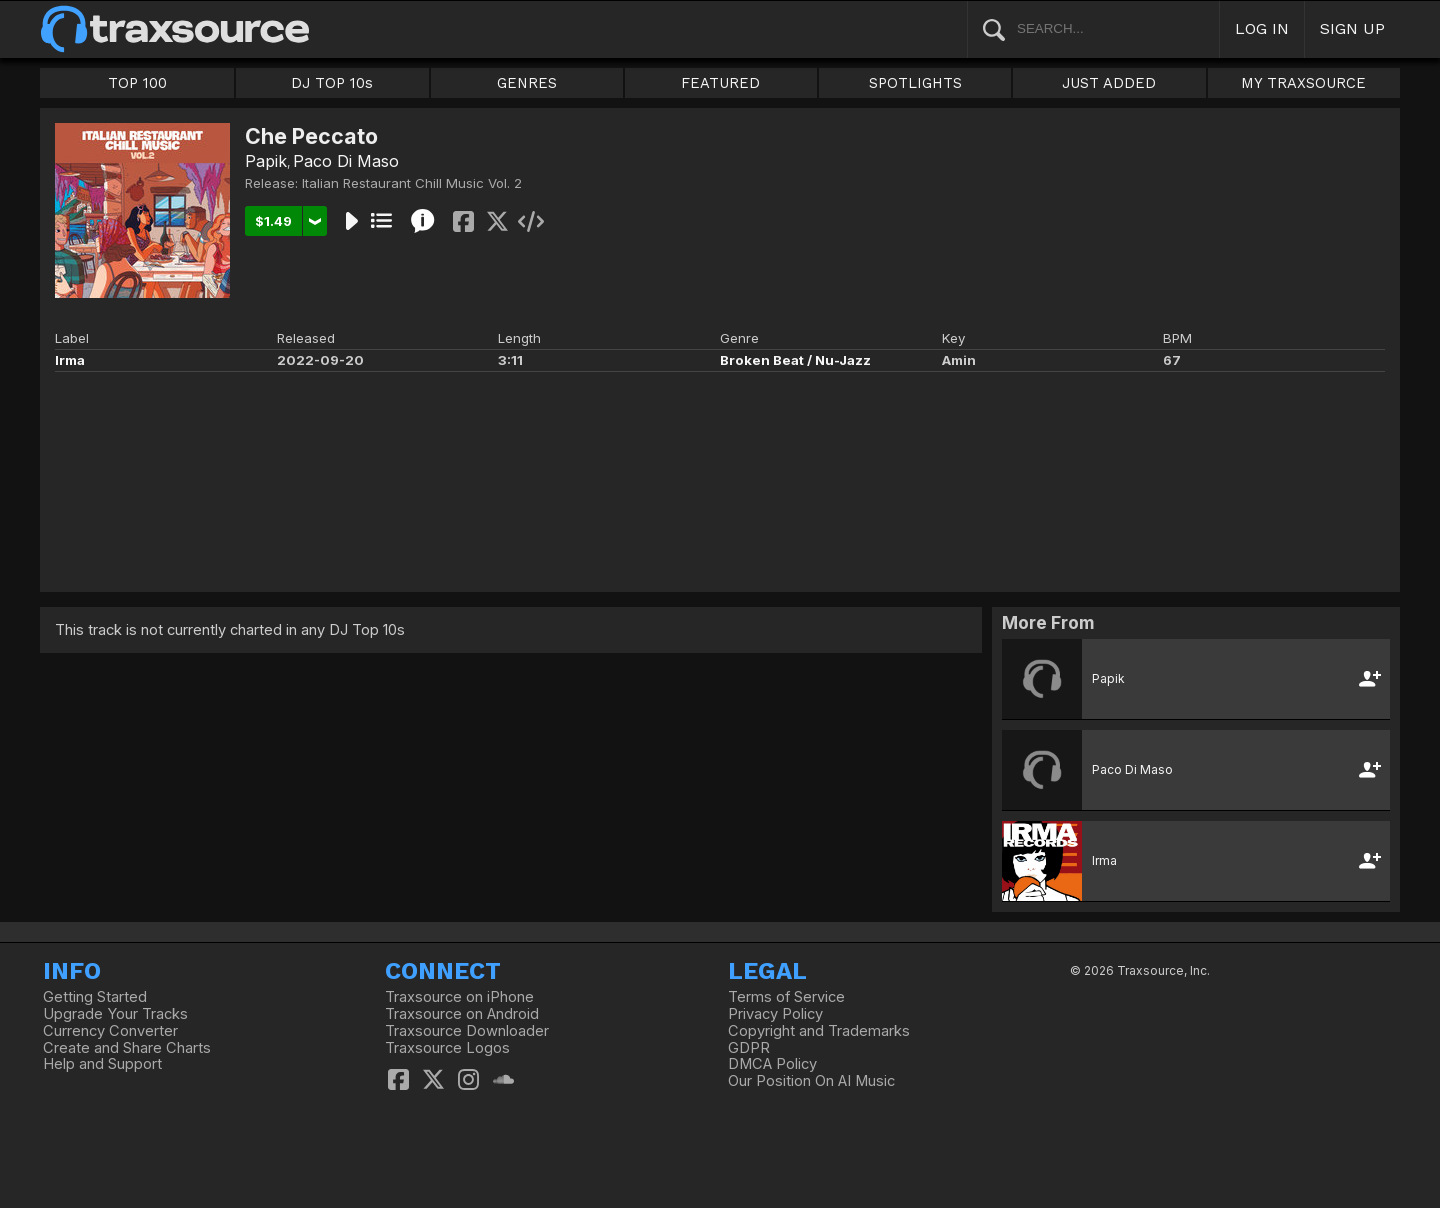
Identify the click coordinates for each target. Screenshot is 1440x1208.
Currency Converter (110, 1031)
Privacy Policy (775, 1014)
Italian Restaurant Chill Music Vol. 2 (412, 183)
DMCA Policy (772, 1064)
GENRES (527, 83)
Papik (266, 161)
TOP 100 (137, 83)
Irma (70, 360)
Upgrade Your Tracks (115, 1014)
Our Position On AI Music (811, 1081)
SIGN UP (1352, 28)
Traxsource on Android (462, 1014)
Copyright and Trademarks (819, 1031)
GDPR (749, 1048)
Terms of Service (786, 997)
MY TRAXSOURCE (1303, 83)
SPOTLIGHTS (915, 83)
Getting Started (95, 997)
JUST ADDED (1109, 83)
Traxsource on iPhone (459, 997)
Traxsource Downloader (467, 1031)
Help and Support (102, 1064)
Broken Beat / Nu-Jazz (795, 360)
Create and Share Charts (127, 1048)
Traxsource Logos (447, 1048)
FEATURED (720, 83)
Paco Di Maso (346, 161)
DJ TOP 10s (332, 83)
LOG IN (1262, 28)
